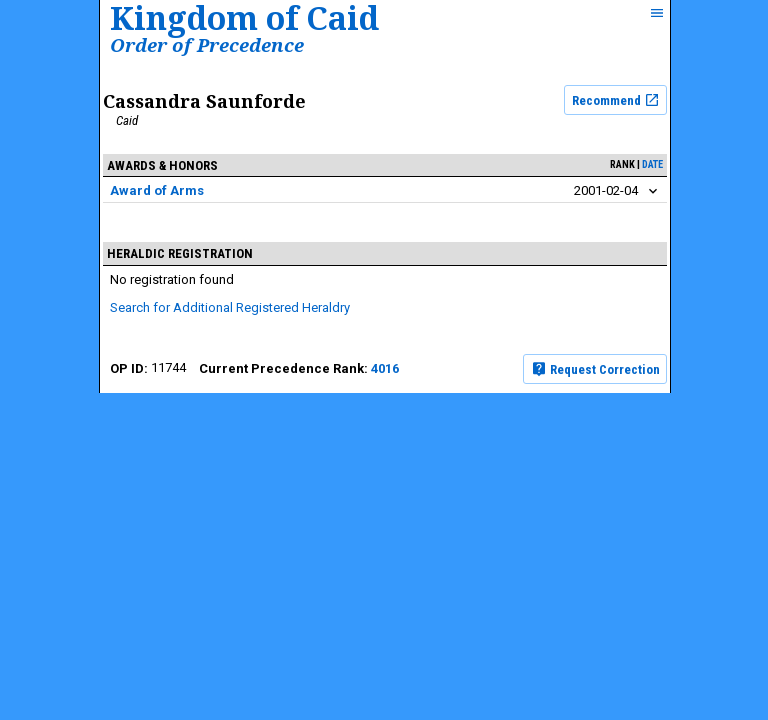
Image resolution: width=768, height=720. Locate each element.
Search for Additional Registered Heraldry (230, 307)
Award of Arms (157, 190)
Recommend (616, 100)
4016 (385, 368)
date (652, 164)
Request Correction (595, 369)
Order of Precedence (207, 44)
